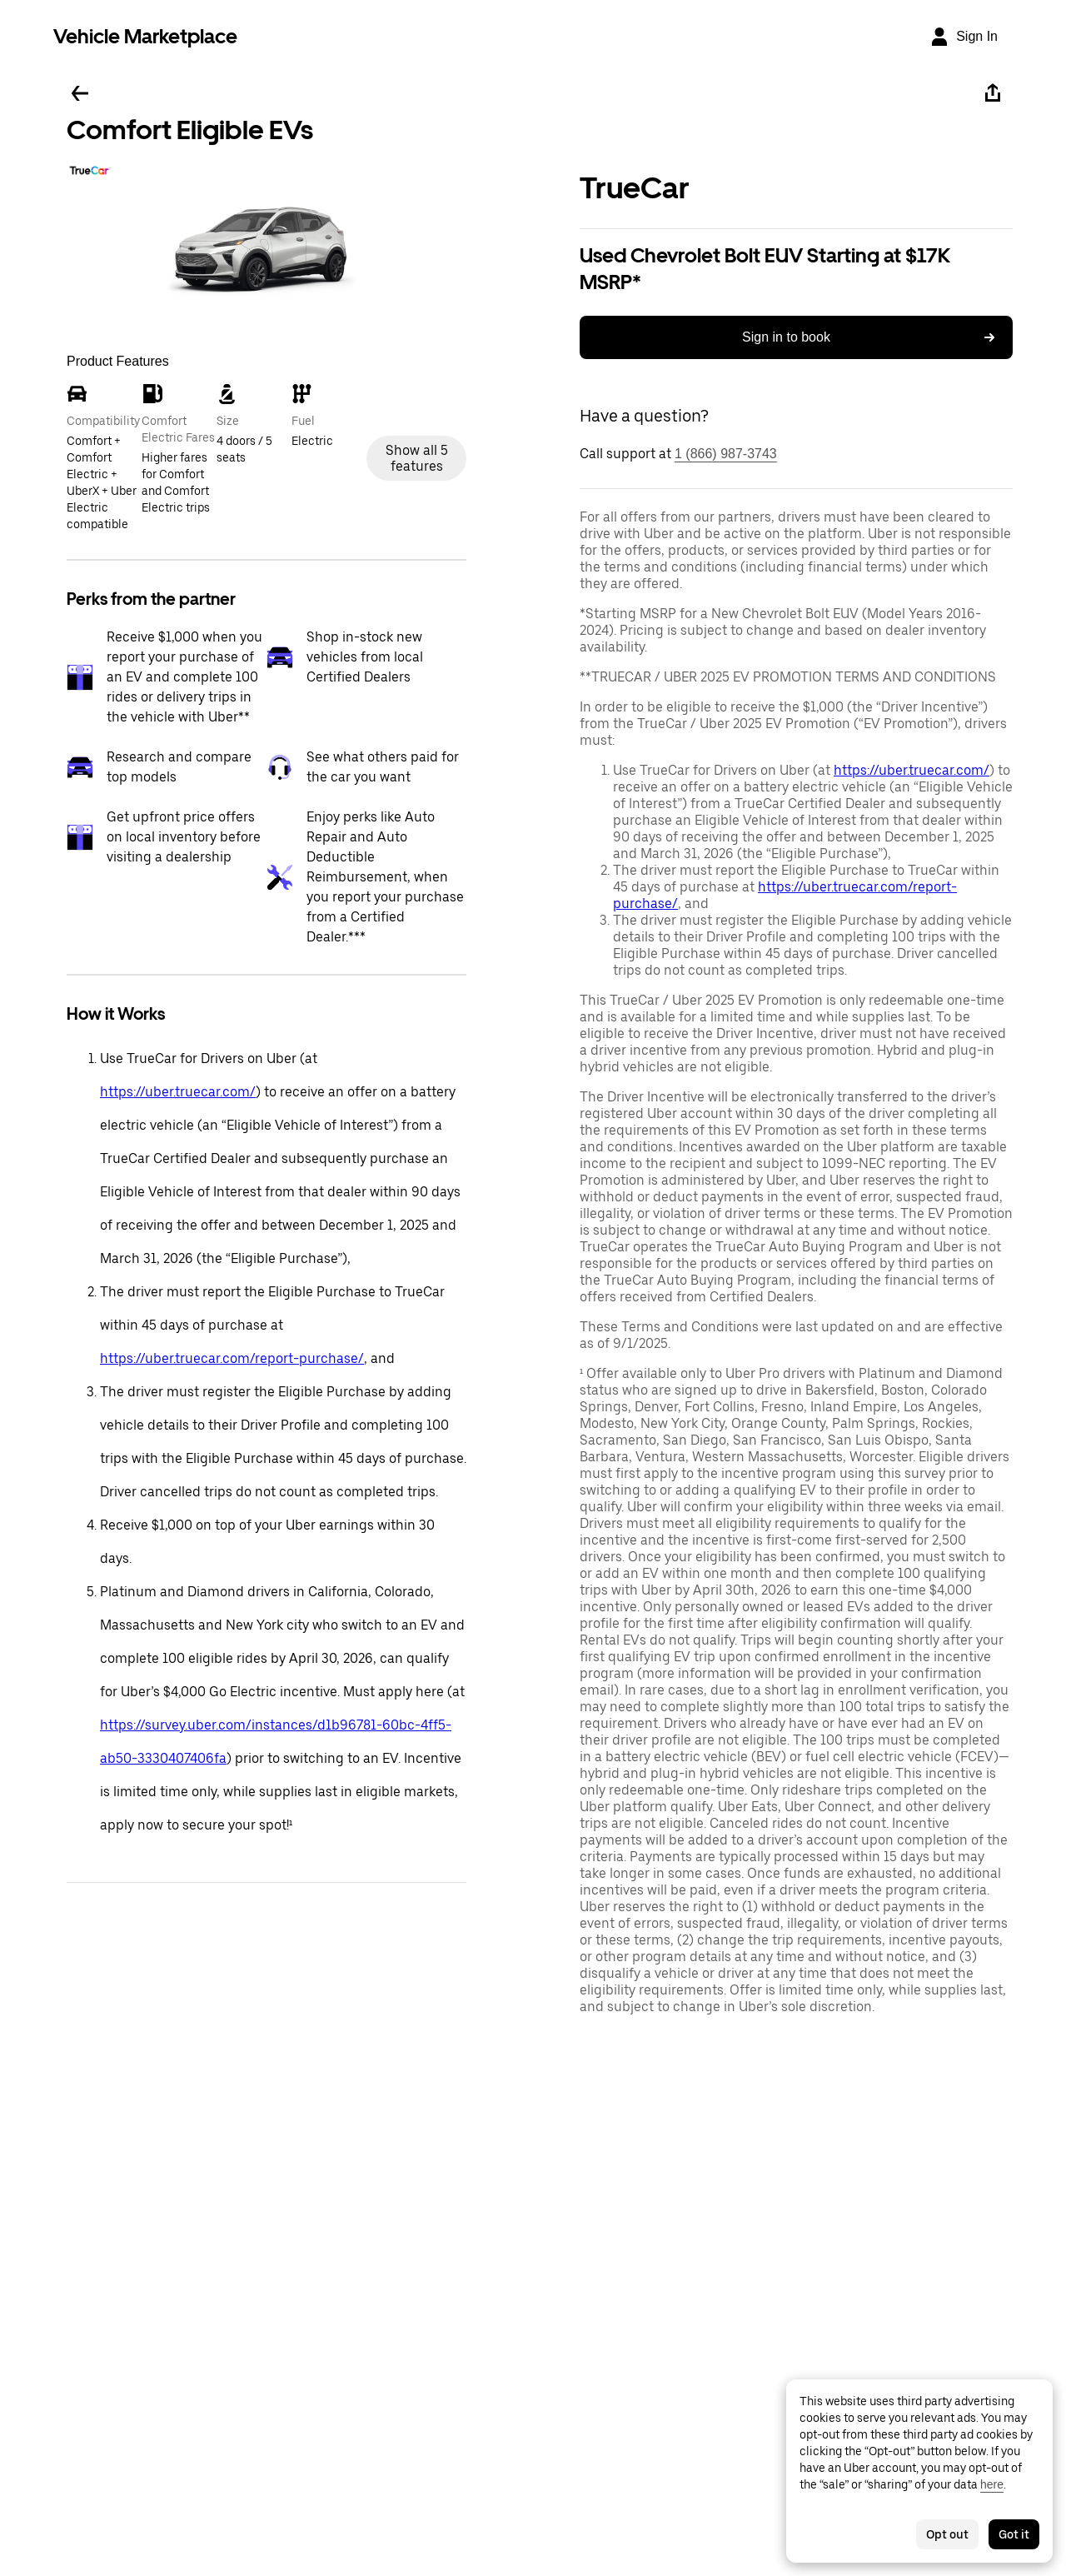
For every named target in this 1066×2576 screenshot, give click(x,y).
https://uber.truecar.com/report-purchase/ (232, 1358)
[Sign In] (963, 36)
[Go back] (80, 93)
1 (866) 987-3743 (726, 454)
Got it (1014, 2534)
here (992, 2484)
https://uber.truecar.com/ (178, 1092)
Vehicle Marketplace (145, 36)
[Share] (993, 93)
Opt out (947, 2534)
